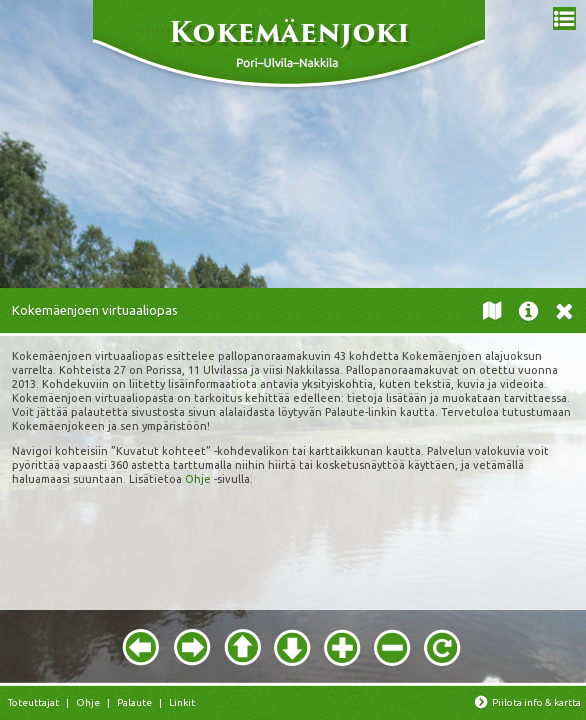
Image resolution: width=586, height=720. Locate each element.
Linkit (182, 702)
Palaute (134, 702)
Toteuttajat (33, 702)
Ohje (198, 479)
